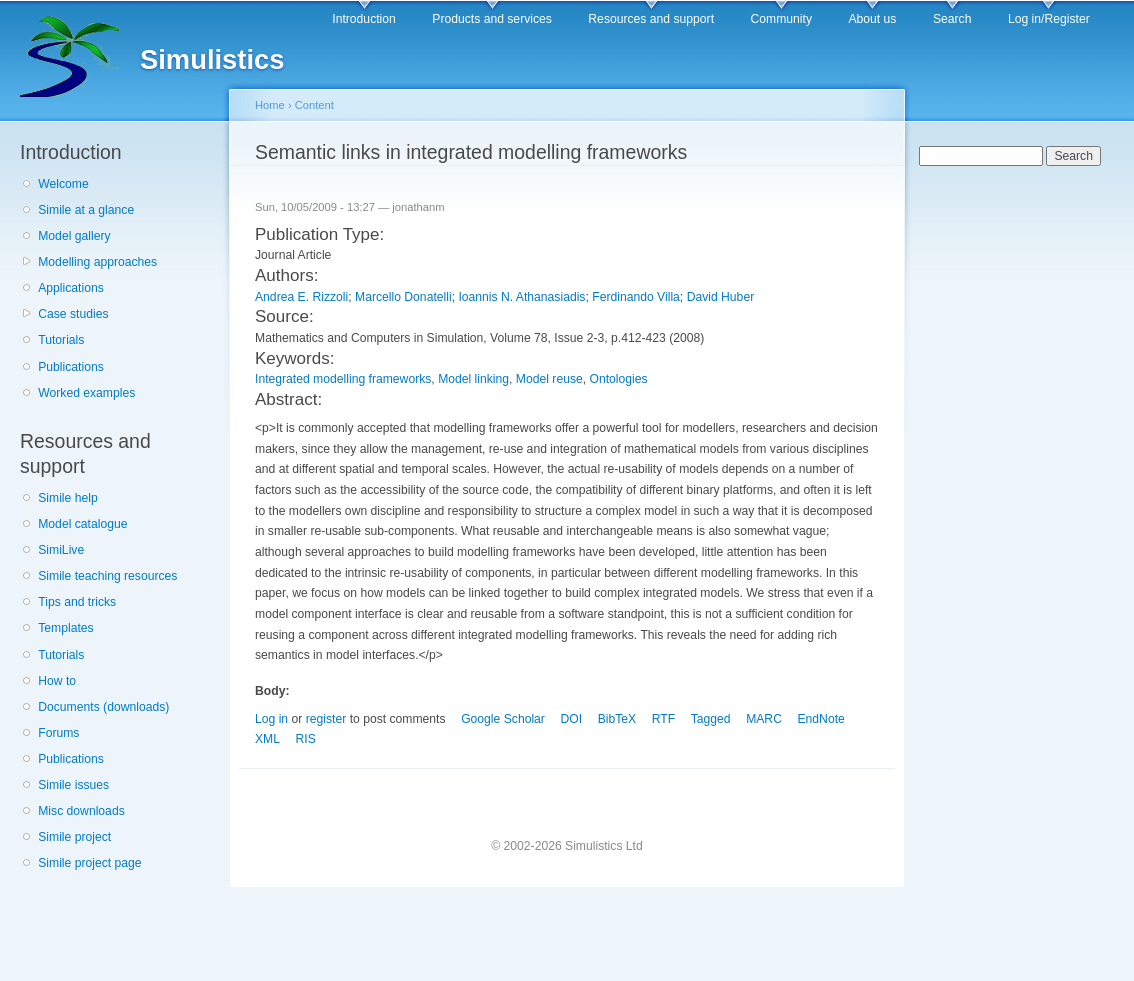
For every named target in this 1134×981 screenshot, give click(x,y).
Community (781, 19)
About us (872, 19)
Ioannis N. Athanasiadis (521, 297)
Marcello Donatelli (403, 297)
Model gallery (74, 236)
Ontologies (619, 379)
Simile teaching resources (107, 576)
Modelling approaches (97, 262)
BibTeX (617, 719)
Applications (71, 288)
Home (270, 105)
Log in (271, 719)
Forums (58, 733)
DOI (571, 719)
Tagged (711, 719)
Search (952, 19)
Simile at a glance (86, 210)
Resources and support (651, 19)
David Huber (721, 297)
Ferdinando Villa (636, 297)
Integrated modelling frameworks (343, 379)
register (326, 719)
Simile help (67, 498)
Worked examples (86, 393)
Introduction (364, 19)
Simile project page (89, 863)
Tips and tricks (77, 602)
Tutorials (61, 340)
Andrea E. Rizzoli (301, 297)
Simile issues (73, 785)
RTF (663, 719)
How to (57, 681)
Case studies (73, 314)
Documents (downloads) (103, 707)
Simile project (74, 837)
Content (314, 105)
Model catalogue (82, 524)
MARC (764, 719)
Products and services (492, 19)
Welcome (63, 184)
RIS (306, 739)
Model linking (473, 379)
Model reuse (549, 379)
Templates (65, 628)
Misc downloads (81, 811)
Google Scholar (503, 719)
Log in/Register (1049, 19)
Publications (71, 367)
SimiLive (61, 550)
